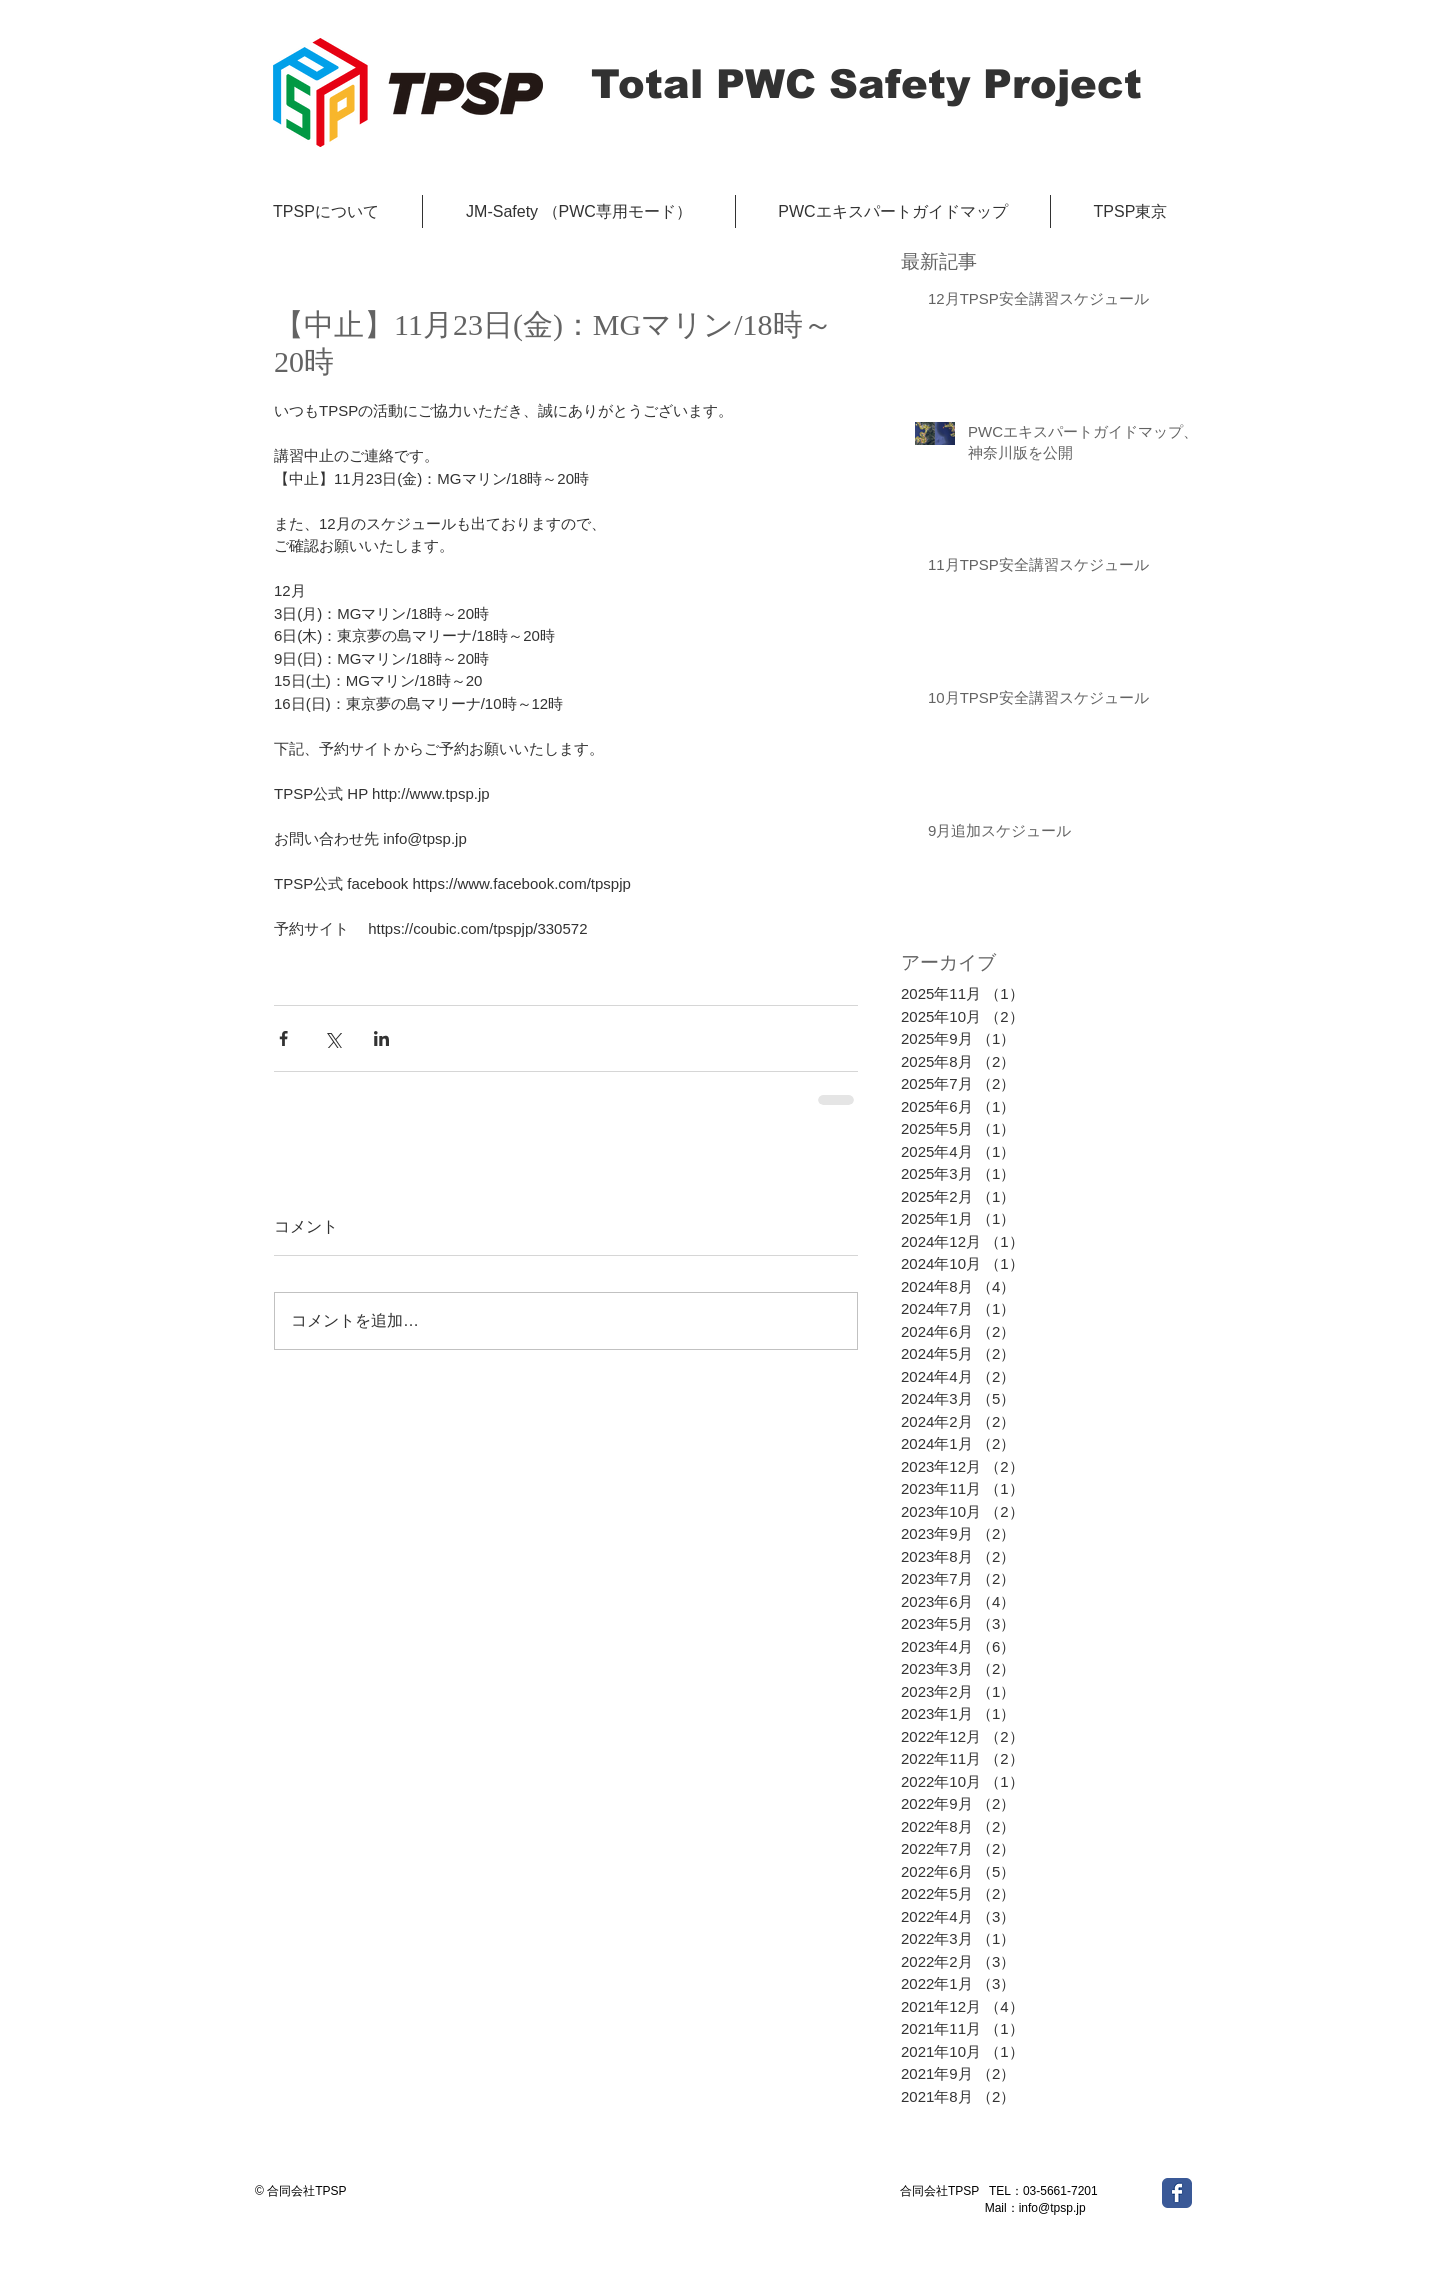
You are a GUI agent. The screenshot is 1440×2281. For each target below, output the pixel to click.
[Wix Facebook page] (1177, 2193)
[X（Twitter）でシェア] (332, 1038)
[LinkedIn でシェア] (381, 1038)
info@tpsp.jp (1052, 2208)
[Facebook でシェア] (283, 1038)
